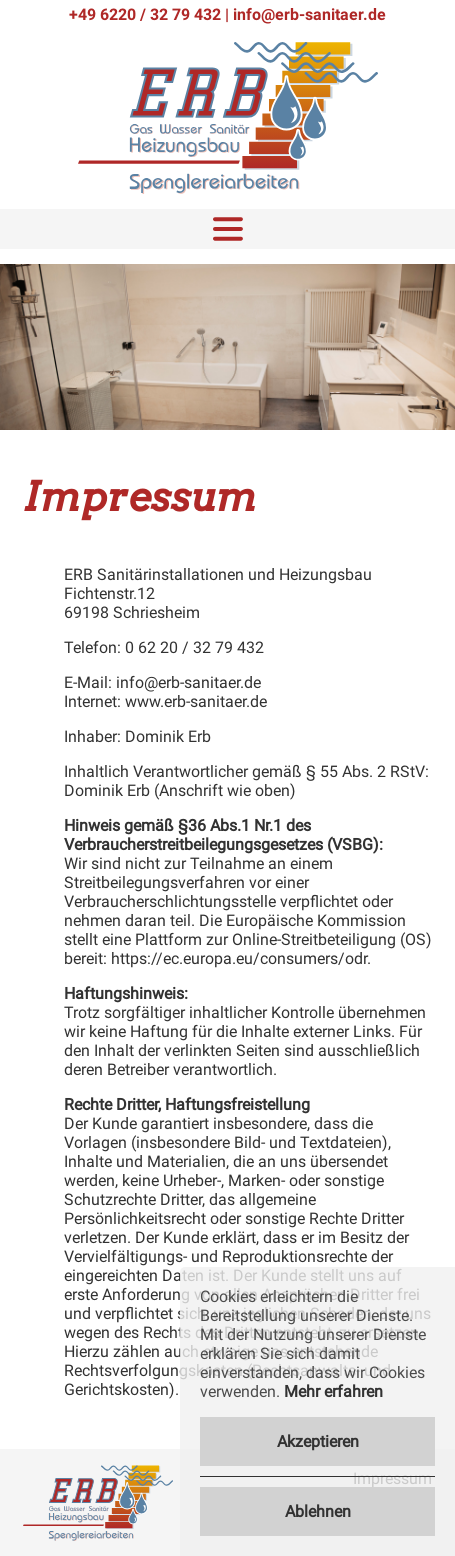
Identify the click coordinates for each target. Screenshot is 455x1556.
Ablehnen (318, 1511)
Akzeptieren (318, 1441)
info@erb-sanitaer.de (309, 14)
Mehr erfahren (333, 1391)
